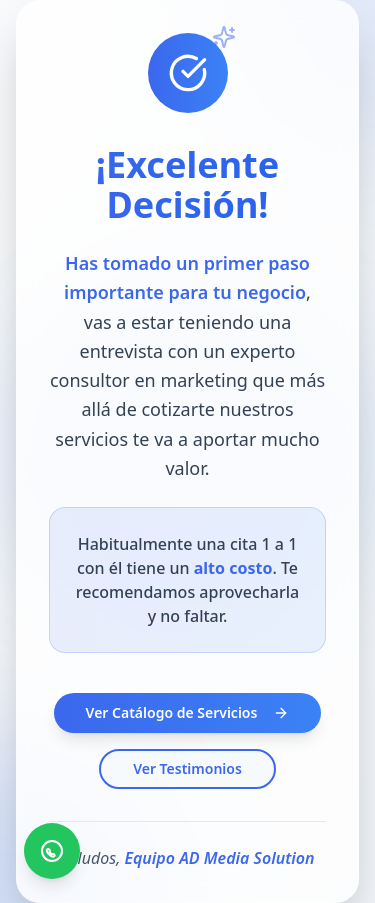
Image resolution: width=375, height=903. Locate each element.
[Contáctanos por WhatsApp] (52, 851)
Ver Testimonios (187, 768)
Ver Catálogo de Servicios (188, 712)
